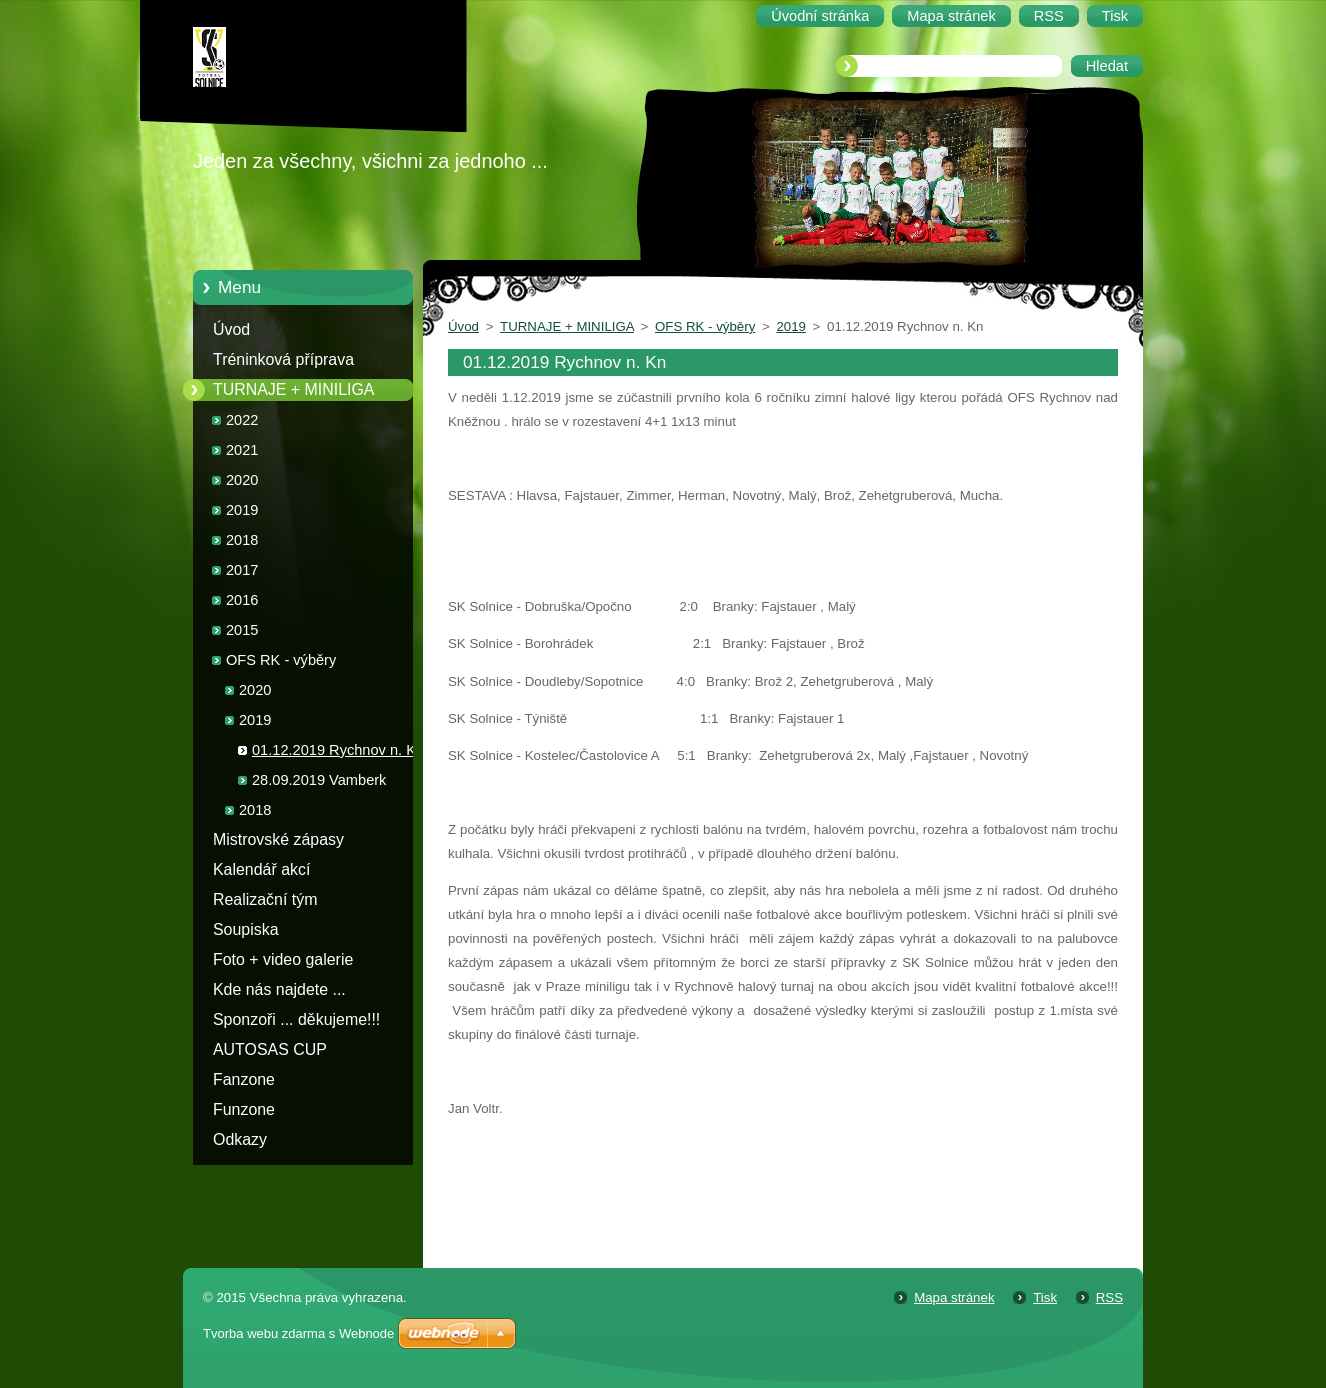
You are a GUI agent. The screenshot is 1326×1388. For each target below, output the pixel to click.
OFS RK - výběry (281, 660)
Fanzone (244, 1079)
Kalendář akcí (261, 869)
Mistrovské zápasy (278, 839)
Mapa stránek (954, 1297)
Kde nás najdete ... (279, 989)
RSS (1109, 1297)
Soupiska (246, 929)
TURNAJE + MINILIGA (293, 389)
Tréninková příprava (283, 359)
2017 (242, 570)
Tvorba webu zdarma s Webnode (298, 1333)
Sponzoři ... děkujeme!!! (296, 1019)
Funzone (244, 1109)
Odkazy (240, 1139)
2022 (242, 420)
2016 (242, 600)
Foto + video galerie (283, 959)
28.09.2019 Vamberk (319, 780)
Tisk (1045, 1297)
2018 (242, 540)
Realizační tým (265, 899)
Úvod (231, 329)
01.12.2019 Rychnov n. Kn (338, 750)
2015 (242, 630)
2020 (242, 480)
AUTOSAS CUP (270, 1049)
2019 (242, 510)
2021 (242, 450)
